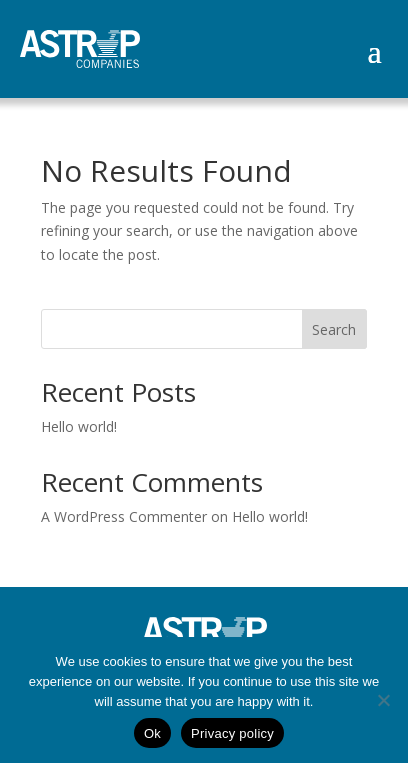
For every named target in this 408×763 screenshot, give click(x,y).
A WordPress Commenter (124, 516)
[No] (383, 700)
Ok (152, 733)
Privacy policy (232, 733)
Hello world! (79, 426)
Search (334, 329)
